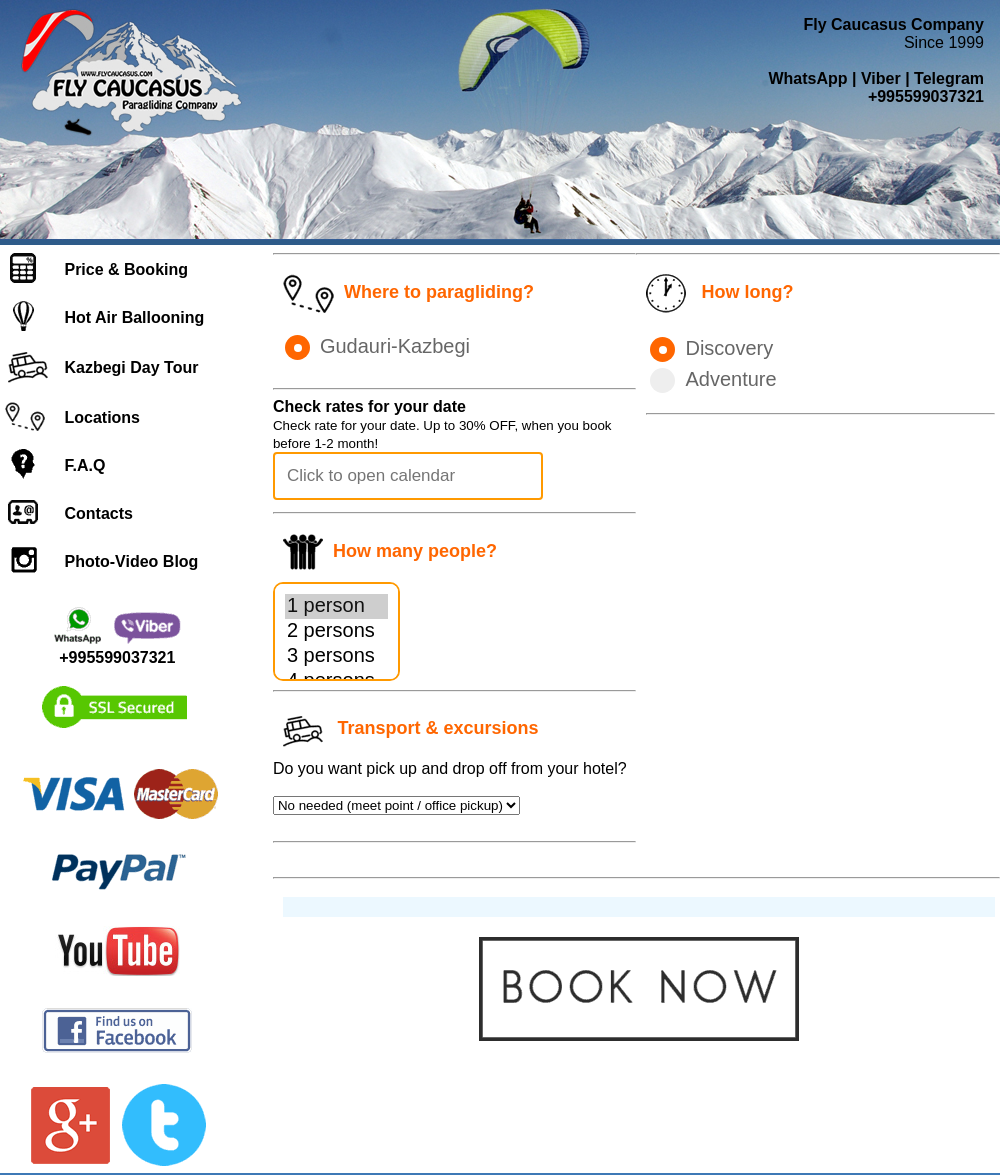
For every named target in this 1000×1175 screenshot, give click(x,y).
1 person (336, 606)
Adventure (713, 379)
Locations (102, 417)
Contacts (98, 513)
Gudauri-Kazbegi (377, 346)
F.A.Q (84, 465)
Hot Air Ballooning (134, 317)
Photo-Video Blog (131, 561)
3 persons (336, 656)
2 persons (336, 631)
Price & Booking (126, 269)
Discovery (711, 348)
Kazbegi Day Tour (131, 367)
